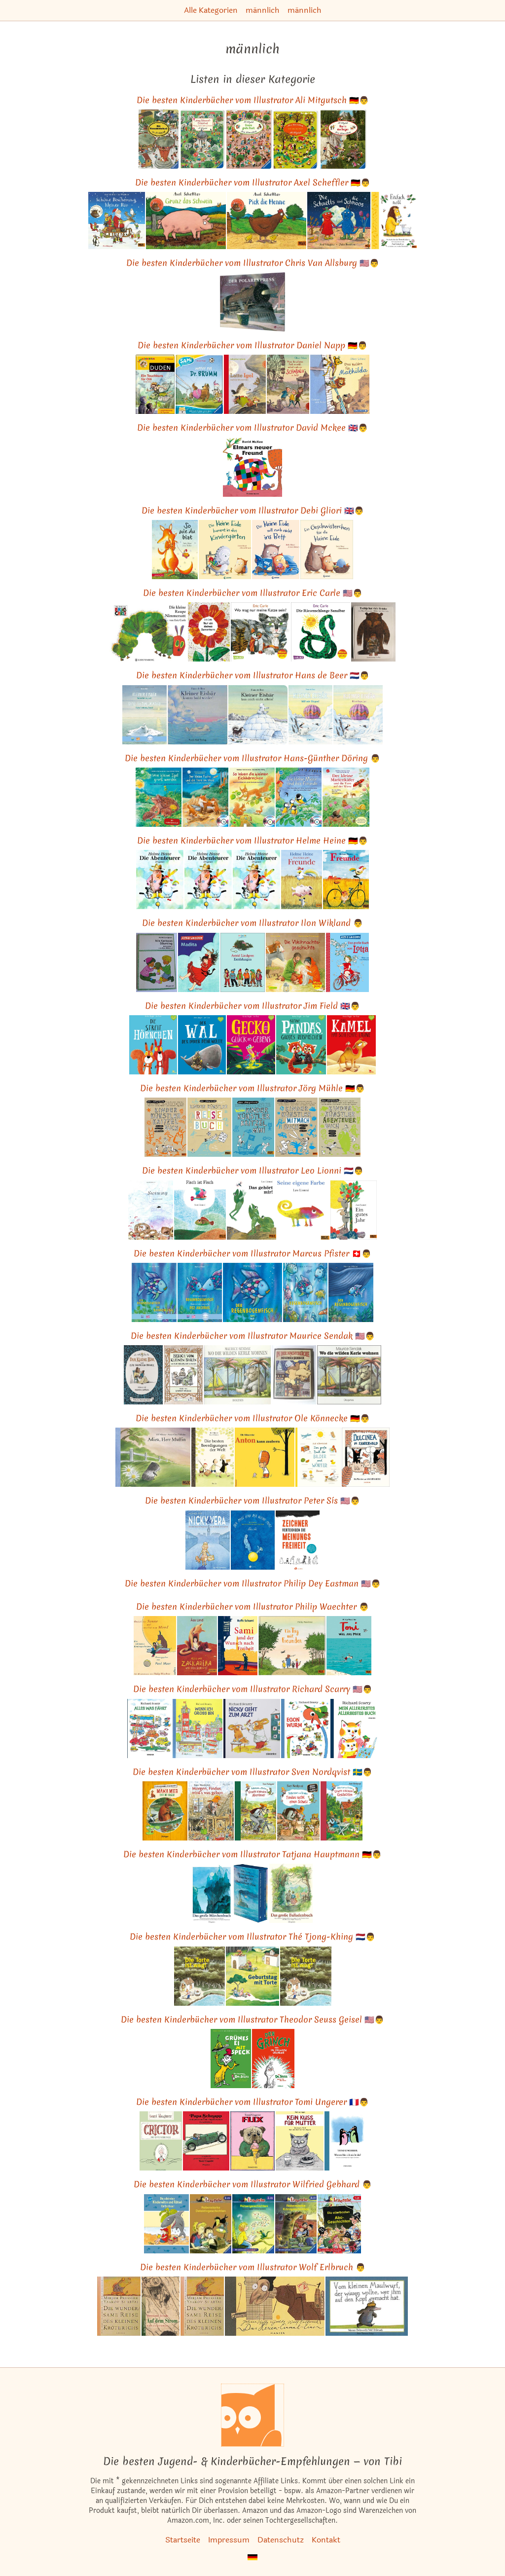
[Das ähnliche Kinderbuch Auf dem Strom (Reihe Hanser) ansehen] (161, 2306)
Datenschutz (280, 2540)
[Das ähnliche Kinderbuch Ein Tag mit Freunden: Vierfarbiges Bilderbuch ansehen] (292, 1645)
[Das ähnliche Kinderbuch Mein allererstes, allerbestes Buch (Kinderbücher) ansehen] (354, 1728)
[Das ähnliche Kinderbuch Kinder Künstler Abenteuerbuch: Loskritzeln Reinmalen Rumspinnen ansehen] (340, 1127)
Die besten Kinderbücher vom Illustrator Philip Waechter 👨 (252, 1606)
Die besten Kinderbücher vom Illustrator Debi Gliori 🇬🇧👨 (253, 510)
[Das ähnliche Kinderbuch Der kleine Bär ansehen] (143, 1374)
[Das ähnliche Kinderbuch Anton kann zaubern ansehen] (264, 1457)
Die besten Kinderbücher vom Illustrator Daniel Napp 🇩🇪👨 (252, 345)
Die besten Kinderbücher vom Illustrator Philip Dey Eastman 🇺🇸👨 (253, 1583)
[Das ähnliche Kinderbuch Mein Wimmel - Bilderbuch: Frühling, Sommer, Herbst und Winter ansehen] (202, 139)
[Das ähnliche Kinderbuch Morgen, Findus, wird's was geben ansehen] (210, 1810)
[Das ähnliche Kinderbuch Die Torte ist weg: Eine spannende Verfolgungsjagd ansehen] (199, 1976)
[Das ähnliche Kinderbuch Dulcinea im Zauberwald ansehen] (366, 1457)
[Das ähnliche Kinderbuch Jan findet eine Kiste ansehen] (295, 962)
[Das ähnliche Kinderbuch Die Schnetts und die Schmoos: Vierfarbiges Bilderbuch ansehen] (338, 220)
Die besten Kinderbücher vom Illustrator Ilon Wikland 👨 (252, 922)
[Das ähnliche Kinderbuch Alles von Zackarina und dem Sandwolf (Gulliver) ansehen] (196, 1645)
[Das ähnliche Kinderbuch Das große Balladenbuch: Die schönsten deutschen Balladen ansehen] (291, 1893)
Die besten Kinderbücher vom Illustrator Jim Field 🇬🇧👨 (252, 1005)
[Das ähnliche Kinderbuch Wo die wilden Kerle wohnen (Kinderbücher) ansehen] (237, 1374)
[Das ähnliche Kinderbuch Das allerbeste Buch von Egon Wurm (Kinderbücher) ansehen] (305, 1728)
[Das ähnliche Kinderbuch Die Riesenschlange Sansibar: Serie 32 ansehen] (320, 632)
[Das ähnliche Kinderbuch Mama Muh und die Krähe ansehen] (165, 1810)
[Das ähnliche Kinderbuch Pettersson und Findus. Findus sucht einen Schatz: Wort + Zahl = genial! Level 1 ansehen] (298, 1810)
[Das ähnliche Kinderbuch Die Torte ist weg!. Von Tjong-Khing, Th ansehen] (305, 1976)
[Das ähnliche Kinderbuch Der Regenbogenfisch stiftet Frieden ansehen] (350, 1292)
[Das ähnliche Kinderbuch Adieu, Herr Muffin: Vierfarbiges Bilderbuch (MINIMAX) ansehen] (152, 1457)
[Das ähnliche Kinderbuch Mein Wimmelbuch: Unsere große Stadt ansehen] (249, 139)
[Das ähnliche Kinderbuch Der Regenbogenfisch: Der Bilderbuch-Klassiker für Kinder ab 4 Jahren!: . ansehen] (252, 1292)
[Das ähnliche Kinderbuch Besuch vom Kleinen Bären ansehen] (183, 1374)
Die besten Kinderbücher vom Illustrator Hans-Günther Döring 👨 (252, 758)
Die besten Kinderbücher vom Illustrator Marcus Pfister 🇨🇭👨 (252, 1253)
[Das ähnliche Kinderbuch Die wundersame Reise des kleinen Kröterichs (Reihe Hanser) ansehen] (119, 2306)
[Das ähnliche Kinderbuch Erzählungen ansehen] (242, 962)
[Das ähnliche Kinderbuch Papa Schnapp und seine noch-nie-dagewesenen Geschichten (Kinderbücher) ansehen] (206, 2141)
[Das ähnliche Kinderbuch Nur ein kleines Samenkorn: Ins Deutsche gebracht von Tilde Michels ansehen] (209, 632)
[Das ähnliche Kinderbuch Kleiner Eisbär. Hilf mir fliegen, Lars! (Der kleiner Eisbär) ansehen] (358, 714)
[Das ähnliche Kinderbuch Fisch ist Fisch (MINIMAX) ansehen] (200, 1210)
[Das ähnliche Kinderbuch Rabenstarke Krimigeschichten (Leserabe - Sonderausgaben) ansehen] (296, 2223)
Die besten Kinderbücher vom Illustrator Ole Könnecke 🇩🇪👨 (253, 1418)
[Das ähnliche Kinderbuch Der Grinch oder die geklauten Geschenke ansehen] (273, 2058)
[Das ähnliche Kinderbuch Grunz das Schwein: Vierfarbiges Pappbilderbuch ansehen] (186, 220)
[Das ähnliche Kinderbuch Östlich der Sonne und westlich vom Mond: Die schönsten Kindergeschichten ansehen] (155, 1645)
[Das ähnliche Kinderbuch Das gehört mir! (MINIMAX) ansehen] (251, 1210)
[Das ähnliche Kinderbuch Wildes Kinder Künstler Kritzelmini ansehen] (253, 1127)
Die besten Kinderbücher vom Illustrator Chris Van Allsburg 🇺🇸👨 (252, 262)
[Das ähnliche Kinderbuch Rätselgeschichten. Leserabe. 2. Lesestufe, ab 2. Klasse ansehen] (253, 2223)
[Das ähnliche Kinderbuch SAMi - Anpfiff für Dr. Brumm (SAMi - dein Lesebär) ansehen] (199, 384)
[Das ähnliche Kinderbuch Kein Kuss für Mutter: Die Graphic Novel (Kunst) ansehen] (300, 2141)
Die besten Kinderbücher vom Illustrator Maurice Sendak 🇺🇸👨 (253, 1335)
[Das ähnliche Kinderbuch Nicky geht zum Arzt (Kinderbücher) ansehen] (252, 1728)
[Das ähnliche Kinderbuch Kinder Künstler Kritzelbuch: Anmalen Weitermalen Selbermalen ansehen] (165, 1127)
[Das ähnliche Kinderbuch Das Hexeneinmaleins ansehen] (275, 2306)
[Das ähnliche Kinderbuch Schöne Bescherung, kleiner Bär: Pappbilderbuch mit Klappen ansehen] (116, 220)
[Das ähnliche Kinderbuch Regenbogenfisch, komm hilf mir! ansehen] (305, 1292)
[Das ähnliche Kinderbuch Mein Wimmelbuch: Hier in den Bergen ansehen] (343, 139)
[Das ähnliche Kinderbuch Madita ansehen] (198, 962)
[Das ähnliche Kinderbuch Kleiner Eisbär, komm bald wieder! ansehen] (197, 714)
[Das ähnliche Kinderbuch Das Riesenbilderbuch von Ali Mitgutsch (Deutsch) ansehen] (159, 139)
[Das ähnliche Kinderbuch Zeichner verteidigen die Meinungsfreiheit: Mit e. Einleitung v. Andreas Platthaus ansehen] (298, 1540)
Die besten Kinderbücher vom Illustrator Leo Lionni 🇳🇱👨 (252, 1170)
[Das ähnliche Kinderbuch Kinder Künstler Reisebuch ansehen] (209, 1127)
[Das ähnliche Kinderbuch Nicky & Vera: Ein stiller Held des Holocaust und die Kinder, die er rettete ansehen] (207, 1540)
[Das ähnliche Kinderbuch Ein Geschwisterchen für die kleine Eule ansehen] (326, 549)
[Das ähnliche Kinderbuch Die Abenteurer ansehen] (159, 879)
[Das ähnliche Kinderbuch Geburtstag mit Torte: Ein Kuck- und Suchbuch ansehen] (252, 1976)
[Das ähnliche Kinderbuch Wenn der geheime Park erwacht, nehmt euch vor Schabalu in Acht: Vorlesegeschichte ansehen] (288, 384)
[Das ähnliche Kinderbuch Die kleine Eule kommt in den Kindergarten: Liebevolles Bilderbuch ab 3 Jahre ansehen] (225, 549)
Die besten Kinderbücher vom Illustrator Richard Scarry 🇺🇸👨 (252, 1688)
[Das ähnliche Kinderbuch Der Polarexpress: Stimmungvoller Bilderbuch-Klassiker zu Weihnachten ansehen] (252, 301)
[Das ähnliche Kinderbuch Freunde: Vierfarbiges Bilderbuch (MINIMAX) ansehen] (346, 879)
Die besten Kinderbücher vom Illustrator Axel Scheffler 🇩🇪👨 (252, 182)
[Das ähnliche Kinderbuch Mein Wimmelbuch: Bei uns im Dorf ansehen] (296, 139)
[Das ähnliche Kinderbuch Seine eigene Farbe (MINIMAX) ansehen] (303, 1210)
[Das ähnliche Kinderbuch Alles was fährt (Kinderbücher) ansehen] (149, 1728)
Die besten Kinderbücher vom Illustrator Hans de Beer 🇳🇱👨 (252, 675)
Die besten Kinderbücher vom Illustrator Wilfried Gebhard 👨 (253, 2184)
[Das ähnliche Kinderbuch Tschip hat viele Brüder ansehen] (373, 632)
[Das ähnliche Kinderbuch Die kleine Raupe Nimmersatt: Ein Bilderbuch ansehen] (147, 632)
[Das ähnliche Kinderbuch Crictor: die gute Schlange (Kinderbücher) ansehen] (161, 2141)
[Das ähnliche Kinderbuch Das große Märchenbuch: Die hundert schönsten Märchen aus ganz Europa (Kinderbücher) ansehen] (212, 1893)
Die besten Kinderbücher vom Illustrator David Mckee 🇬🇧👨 (252, 427)
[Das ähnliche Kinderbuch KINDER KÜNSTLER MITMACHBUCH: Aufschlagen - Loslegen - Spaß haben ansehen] (296, 1127)
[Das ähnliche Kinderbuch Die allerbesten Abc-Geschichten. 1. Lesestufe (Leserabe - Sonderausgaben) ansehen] (339, 2223)
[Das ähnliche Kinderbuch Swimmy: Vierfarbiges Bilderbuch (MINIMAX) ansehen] (150, 1210)
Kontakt (326, 2540)
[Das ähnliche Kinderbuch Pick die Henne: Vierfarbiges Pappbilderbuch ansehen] (266, 220)
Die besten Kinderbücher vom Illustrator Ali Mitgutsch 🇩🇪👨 (253, 100)
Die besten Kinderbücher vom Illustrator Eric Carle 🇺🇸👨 (252, 592)
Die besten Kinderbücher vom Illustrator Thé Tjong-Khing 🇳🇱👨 (252, 1936)
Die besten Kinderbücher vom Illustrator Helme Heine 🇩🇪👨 (252, 840)
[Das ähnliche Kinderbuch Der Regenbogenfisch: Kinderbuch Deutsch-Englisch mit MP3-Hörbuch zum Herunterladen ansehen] (154, 1292)
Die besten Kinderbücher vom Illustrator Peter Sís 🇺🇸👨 (252, 1500)
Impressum (229, 2540)
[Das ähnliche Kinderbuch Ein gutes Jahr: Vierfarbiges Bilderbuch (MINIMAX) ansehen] (353, 1210)
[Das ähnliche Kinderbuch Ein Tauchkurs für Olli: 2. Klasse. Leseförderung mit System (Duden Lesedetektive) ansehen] (155, 384)
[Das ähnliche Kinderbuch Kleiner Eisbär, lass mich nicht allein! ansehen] (258, 714)
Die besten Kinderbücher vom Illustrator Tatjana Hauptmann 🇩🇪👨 (252, 1854)
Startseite (182, 2540)
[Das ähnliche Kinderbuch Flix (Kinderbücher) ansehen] (252, 2141)
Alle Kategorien (211, 10)
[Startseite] (252, 2415)
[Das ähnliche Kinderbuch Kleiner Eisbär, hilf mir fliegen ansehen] (310, 714)
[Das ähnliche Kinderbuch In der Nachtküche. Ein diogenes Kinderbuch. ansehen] (294, 1374)
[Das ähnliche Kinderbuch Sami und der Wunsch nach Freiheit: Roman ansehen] (237, 1645)
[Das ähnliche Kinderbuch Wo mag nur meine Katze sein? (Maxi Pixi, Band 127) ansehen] (260, 632)
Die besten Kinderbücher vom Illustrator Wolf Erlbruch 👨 (252, 2267)
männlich (263, 10)
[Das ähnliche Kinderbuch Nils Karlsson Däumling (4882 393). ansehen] (156, 962)
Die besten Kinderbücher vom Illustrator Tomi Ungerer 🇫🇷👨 (252, 2101)
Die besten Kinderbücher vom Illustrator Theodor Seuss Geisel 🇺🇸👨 (252, 2019)
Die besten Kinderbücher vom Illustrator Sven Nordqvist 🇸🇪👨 (252, 1771)
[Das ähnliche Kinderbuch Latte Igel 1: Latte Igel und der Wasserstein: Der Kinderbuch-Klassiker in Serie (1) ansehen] (245, 384)
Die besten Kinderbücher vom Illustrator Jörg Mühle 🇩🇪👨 (252, 1088)
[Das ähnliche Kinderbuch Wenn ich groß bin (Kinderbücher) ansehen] (197, 1728)
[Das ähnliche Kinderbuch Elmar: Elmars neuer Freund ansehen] (252, 467)
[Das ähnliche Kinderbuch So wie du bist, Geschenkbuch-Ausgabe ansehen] (175, 549)
